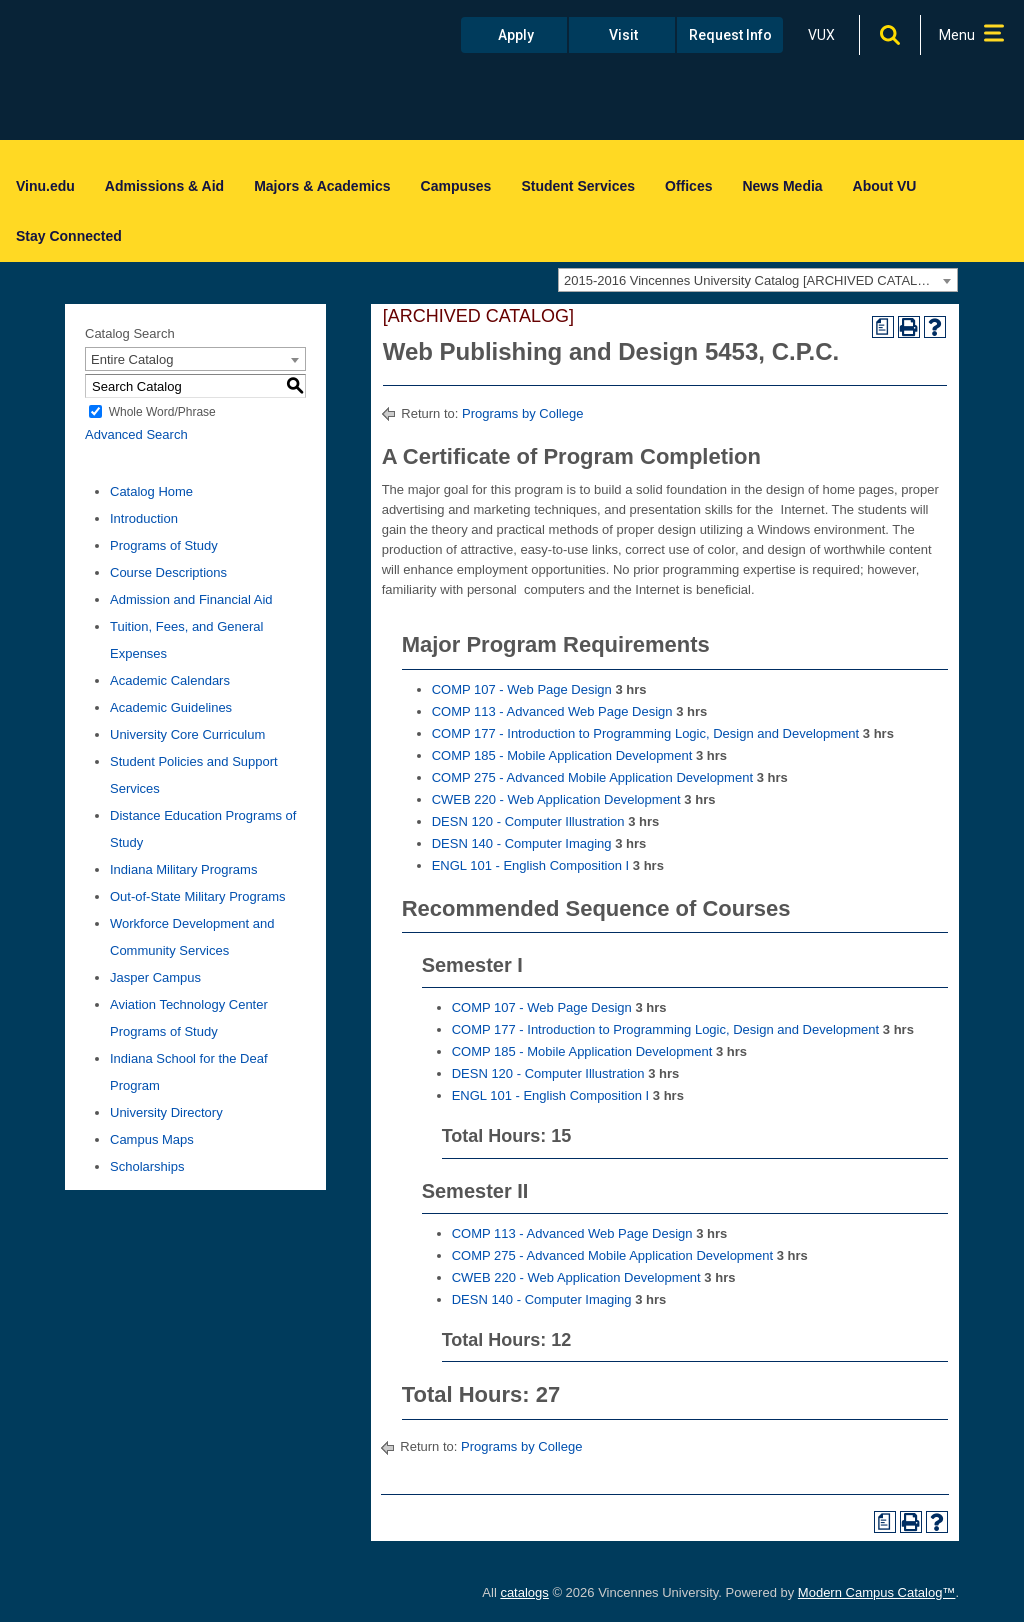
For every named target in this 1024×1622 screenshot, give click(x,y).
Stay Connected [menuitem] (69, 236)
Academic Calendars (170, 680)
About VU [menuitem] (885, 186)
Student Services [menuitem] (578, 186)
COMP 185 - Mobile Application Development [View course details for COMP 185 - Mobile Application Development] (562, 755)
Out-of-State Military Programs (198, 896)
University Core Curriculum (187, 734)
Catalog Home (151, 491)
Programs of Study (164, 545)
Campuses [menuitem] (456, 186)
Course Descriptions (168, 572)
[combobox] (758, 280)
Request (730, 35)
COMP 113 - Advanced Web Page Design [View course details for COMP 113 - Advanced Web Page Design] (552, 711)
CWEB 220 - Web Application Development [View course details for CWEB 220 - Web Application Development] (556, 799)
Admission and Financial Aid (191, 599)
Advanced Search (136, 434)
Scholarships (147, 1166)
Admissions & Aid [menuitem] (164, 186)
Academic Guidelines (171, 707)
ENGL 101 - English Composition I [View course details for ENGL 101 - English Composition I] (531, 865)
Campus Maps (152, 1139)
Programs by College (522, 413)
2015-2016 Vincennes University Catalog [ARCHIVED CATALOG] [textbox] (752, 280)
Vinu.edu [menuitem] (45, 186)
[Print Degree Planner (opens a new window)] (883, 327)
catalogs (524, 1592)
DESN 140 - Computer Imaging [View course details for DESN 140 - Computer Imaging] (522, 843)
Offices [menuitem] (688, 186)
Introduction (144, 518)
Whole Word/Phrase (162, 412)
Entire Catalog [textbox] (132, 359)
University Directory (166, 1112)
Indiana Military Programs (183, 869)
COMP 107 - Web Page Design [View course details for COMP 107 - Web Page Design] (522, 689)
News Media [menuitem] (782, 186)
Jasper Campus (155, 977)
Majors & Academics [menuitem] (322, 186)
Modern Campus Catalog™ (877, 1592)
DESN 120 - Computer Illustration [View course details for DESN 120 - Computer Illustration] (528, 821)
